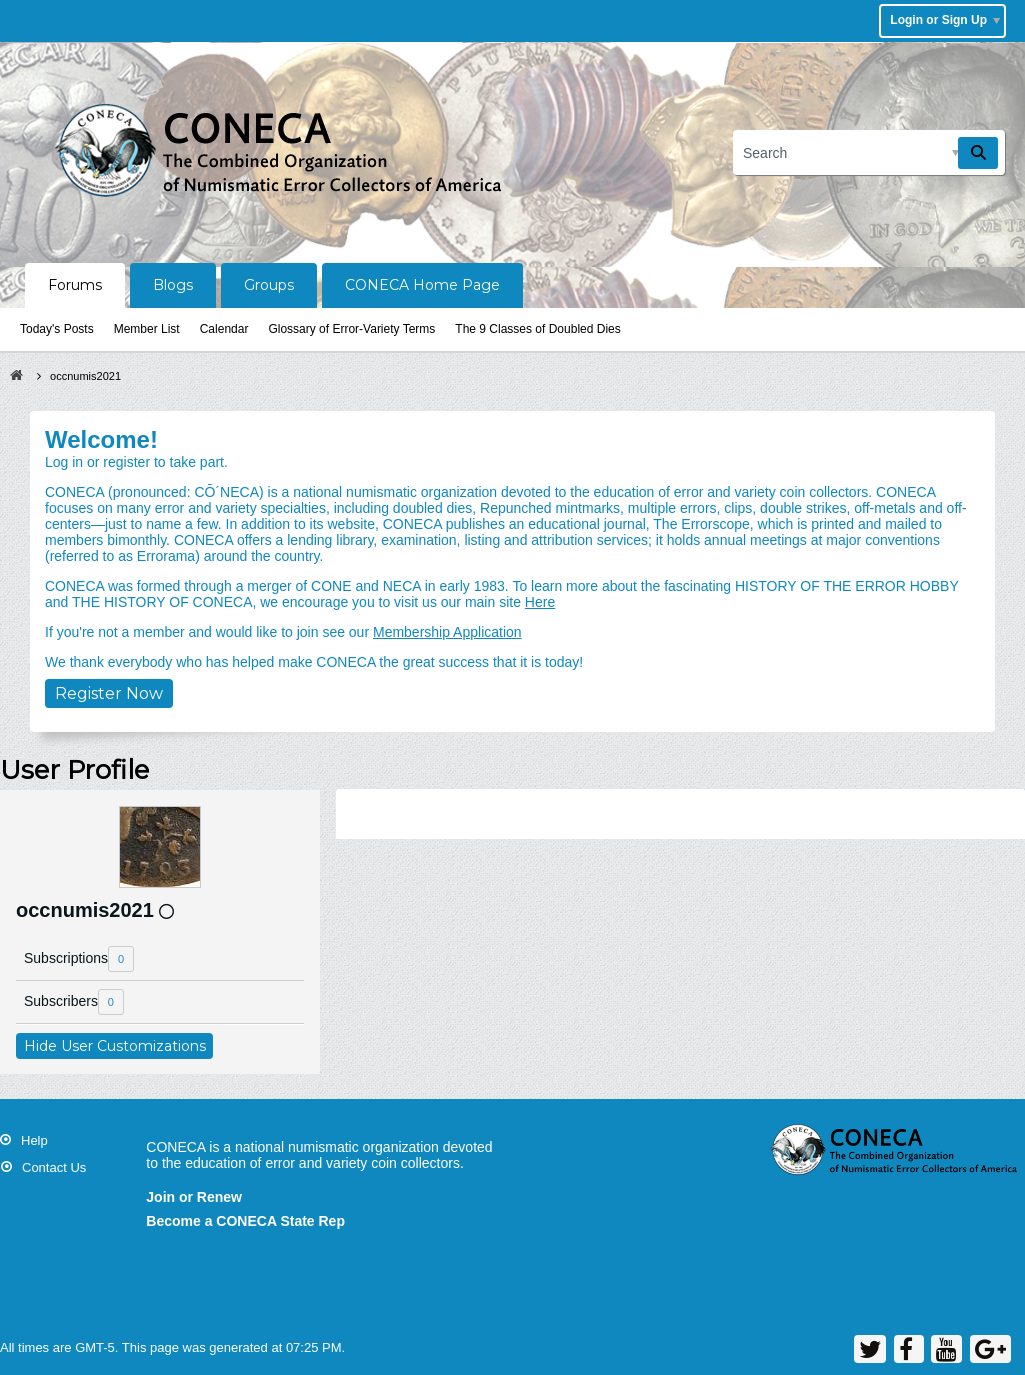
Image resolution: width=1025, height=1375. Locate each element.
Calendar (224, 329)
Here (540, 602)
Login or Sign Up (945, 20)
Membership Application (447, 632)
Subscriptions (66, 958)
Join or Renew (194, 1197)
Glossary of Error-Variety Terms (351, 329)
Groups (269, 285)
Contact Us (54, 1167)
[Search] (869, 152)
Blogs (173, 285)
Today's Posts (57, 329)
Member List (147, 329)
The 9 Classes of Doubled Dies (537, 329)
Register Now (109, 693)
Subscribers (61, 1001)
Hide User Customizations (115, 1046)
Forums (75, 285)
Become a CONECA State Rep (245, 1221)
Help (34, 1140)
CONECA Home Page (422, 285)
